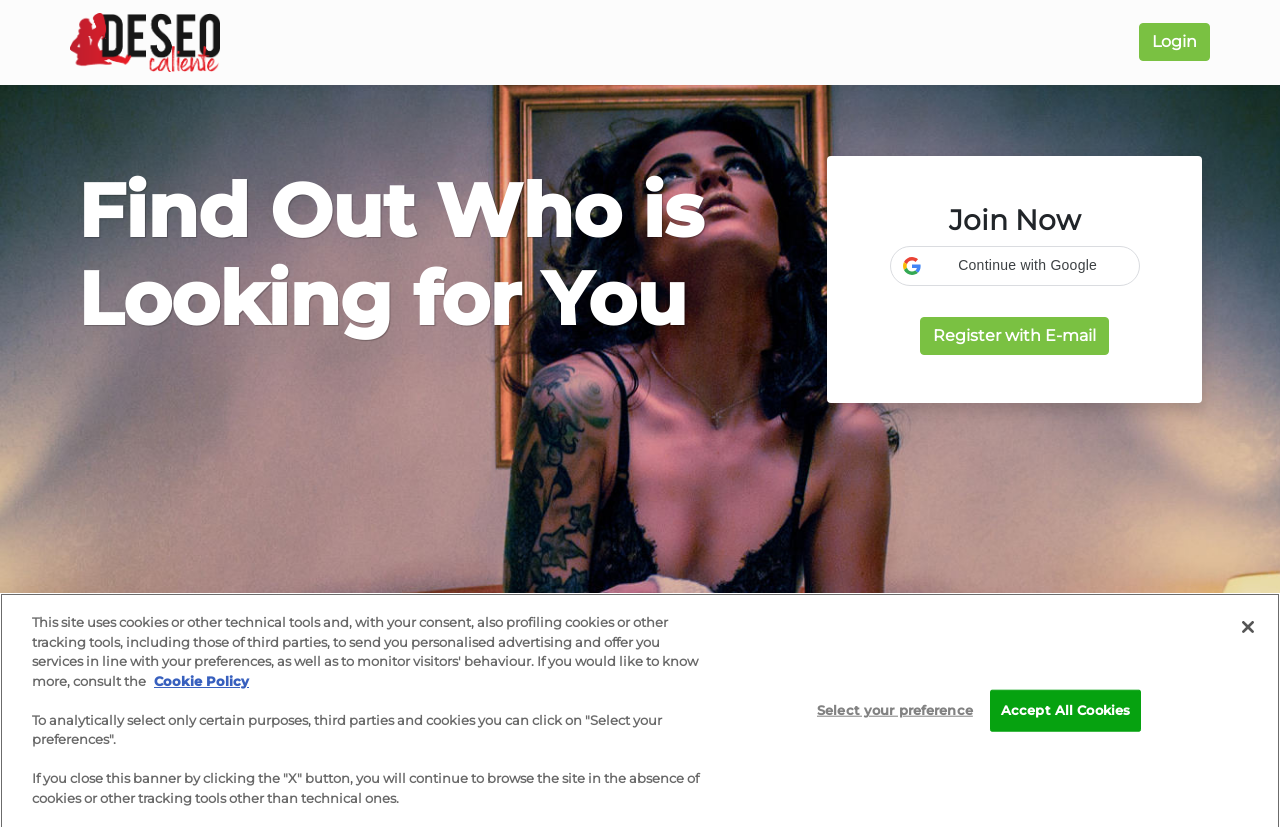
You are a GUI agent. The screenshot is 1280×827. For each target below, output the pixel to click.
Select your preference (895, 715)
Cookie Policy (201, 686)
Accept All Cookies (1065, 715)
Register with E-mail (1014, 335)
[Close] (1248, 632)
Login (1174, 41)
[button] (1015, 266)
